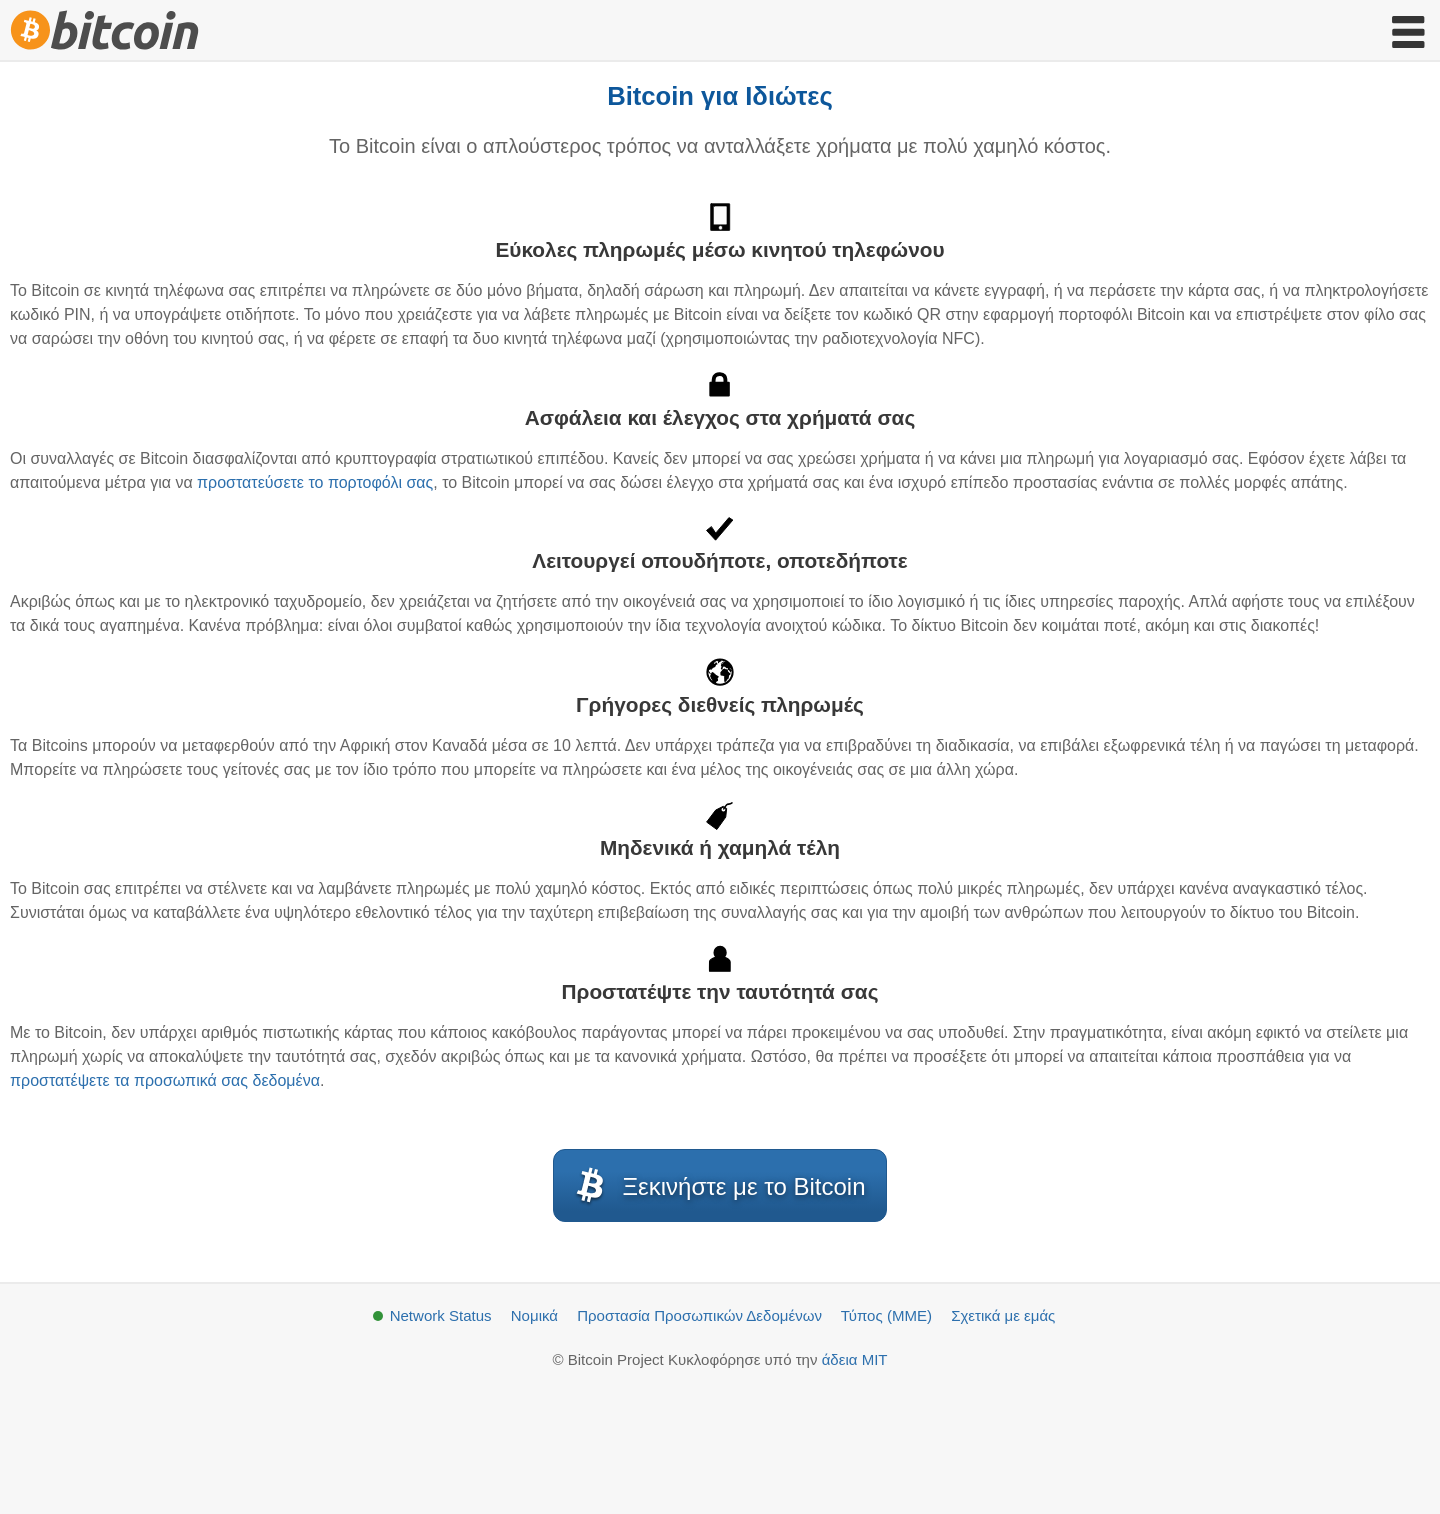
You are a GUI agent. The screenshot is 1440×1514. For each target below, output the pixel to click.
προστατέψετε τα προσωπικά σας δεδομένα (165, 1080)
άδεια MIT (855, 1359)
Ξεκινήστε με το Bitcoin (717, 1186)
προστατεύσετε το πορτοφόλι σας (315, 482)
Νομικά (534, 1315)
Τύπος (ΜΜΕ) (886, 1315)
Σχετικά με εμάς (1003, 1315)
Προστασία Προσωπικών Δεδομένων (699, 1315)
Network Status (441, 1315)
